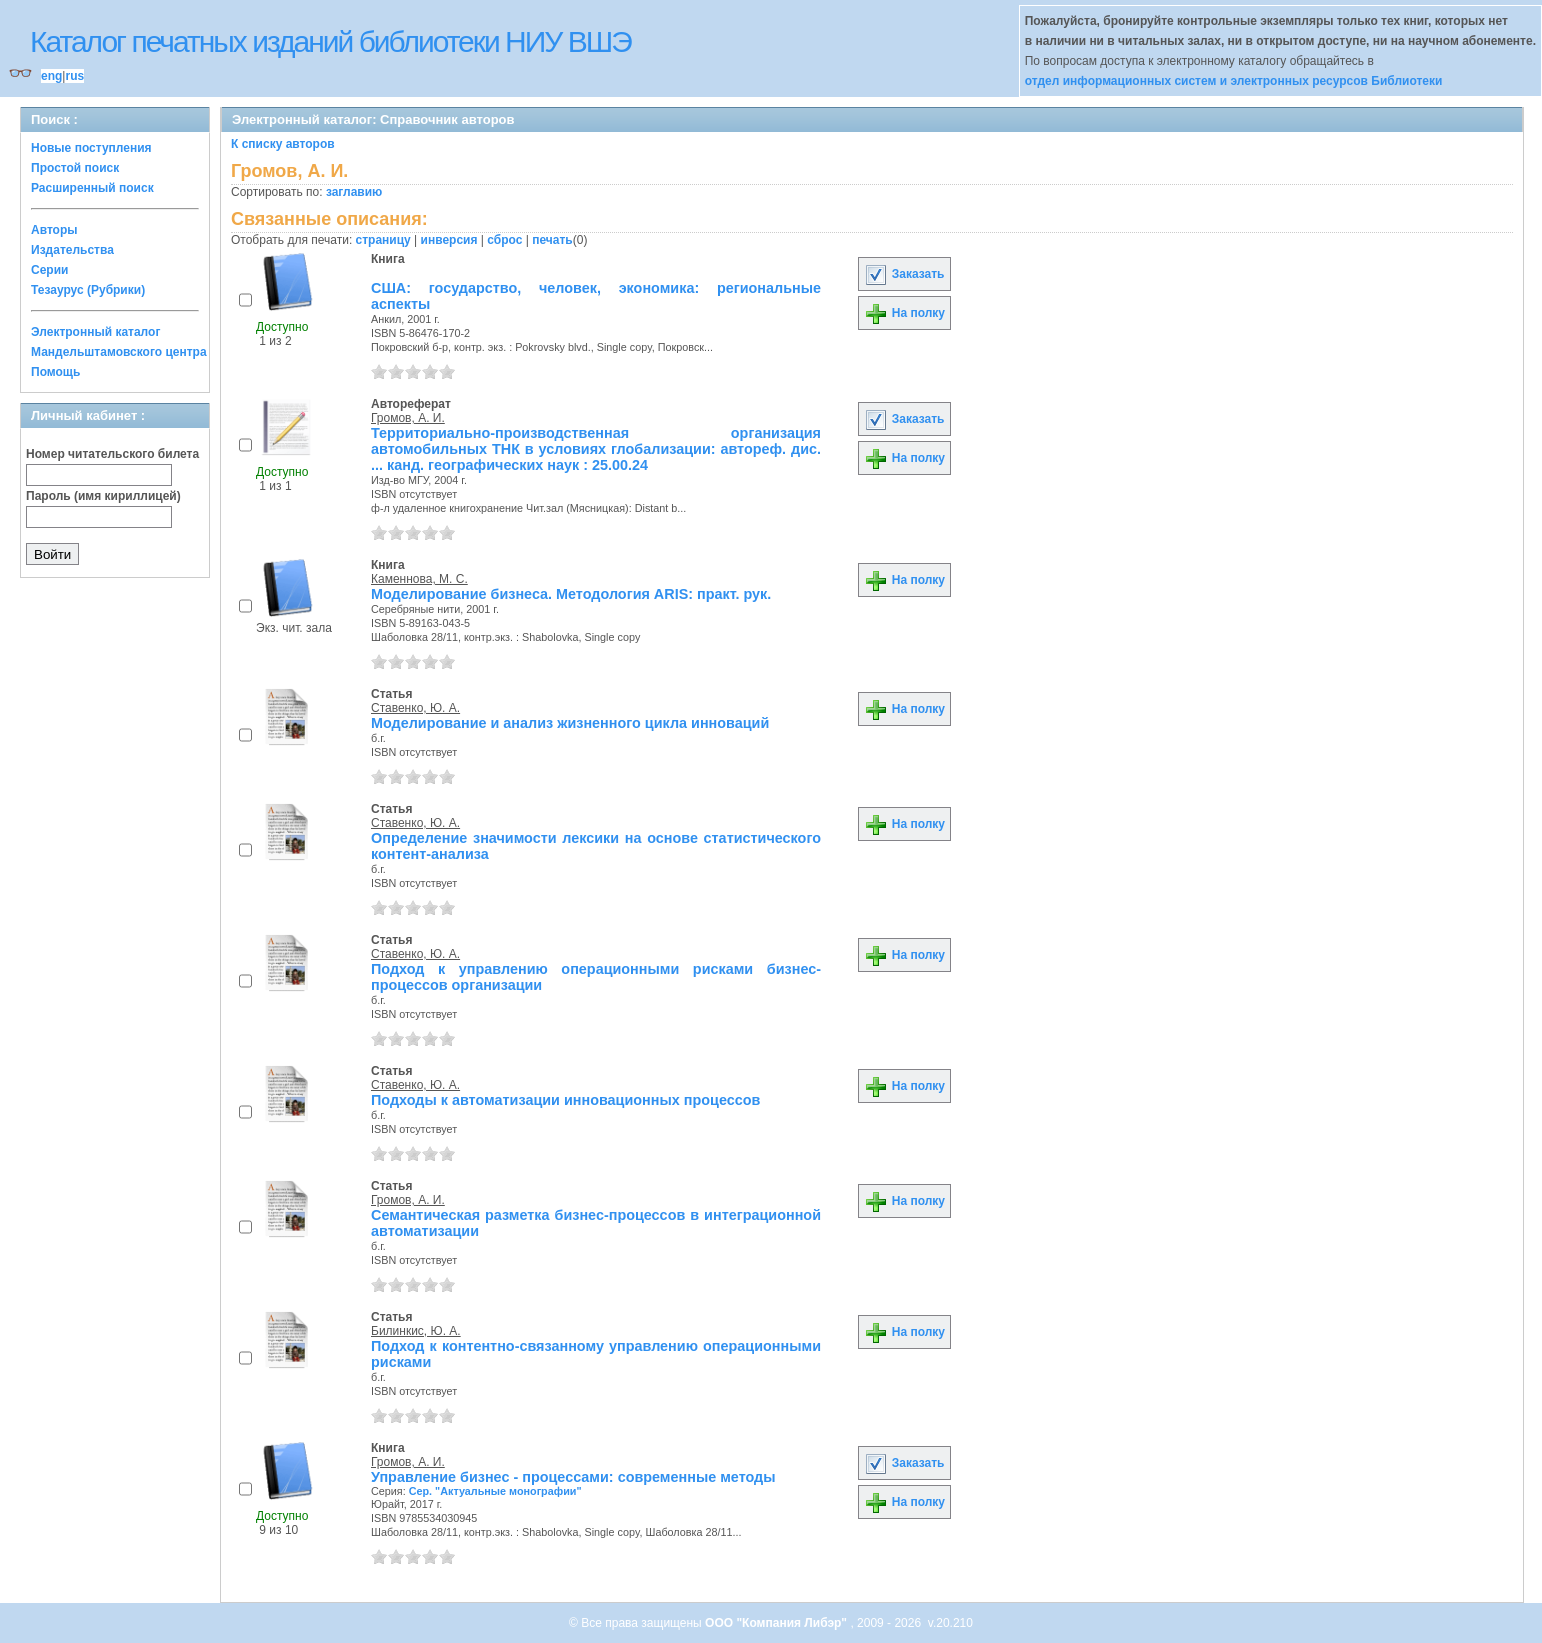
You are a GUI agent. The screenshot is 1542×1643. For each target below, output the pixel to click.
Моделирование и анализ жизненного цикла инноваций (570, 723)
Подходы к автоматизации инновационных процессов (565, 1100)
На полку (904, 313)
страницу (383, 240)
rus (74, 76)
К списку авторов (283, 144)
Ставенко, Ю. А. (415, 708)
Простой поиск (75, 168)
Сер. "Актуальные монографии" (495, 1491)
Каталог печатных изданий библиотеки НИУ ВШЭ (330, 41)
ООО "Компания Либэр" (777, 1623)
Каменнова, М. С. (419, 579)
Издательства (72, 250)
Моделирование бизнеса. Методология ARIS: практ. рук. (571, 594)
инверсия (449, 240)
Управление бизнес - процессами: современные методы (573, 1477)
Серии (49, 270)
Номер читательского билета (112, 454)
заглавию (354, 192)
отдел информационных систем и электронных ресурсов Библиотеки (1234, 81)
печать (552, 240)
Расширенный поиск (92, 188)
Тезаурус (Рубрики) (88, 290)
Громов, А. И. (408, 418)
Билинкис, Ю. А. (416, 1331)
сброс (504, 240)
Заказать (904, 274)
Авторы (54, 230)
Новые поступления (91, 148)
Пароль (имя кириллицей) (103, 496)
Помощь (55, 372)
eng (51, 76)
